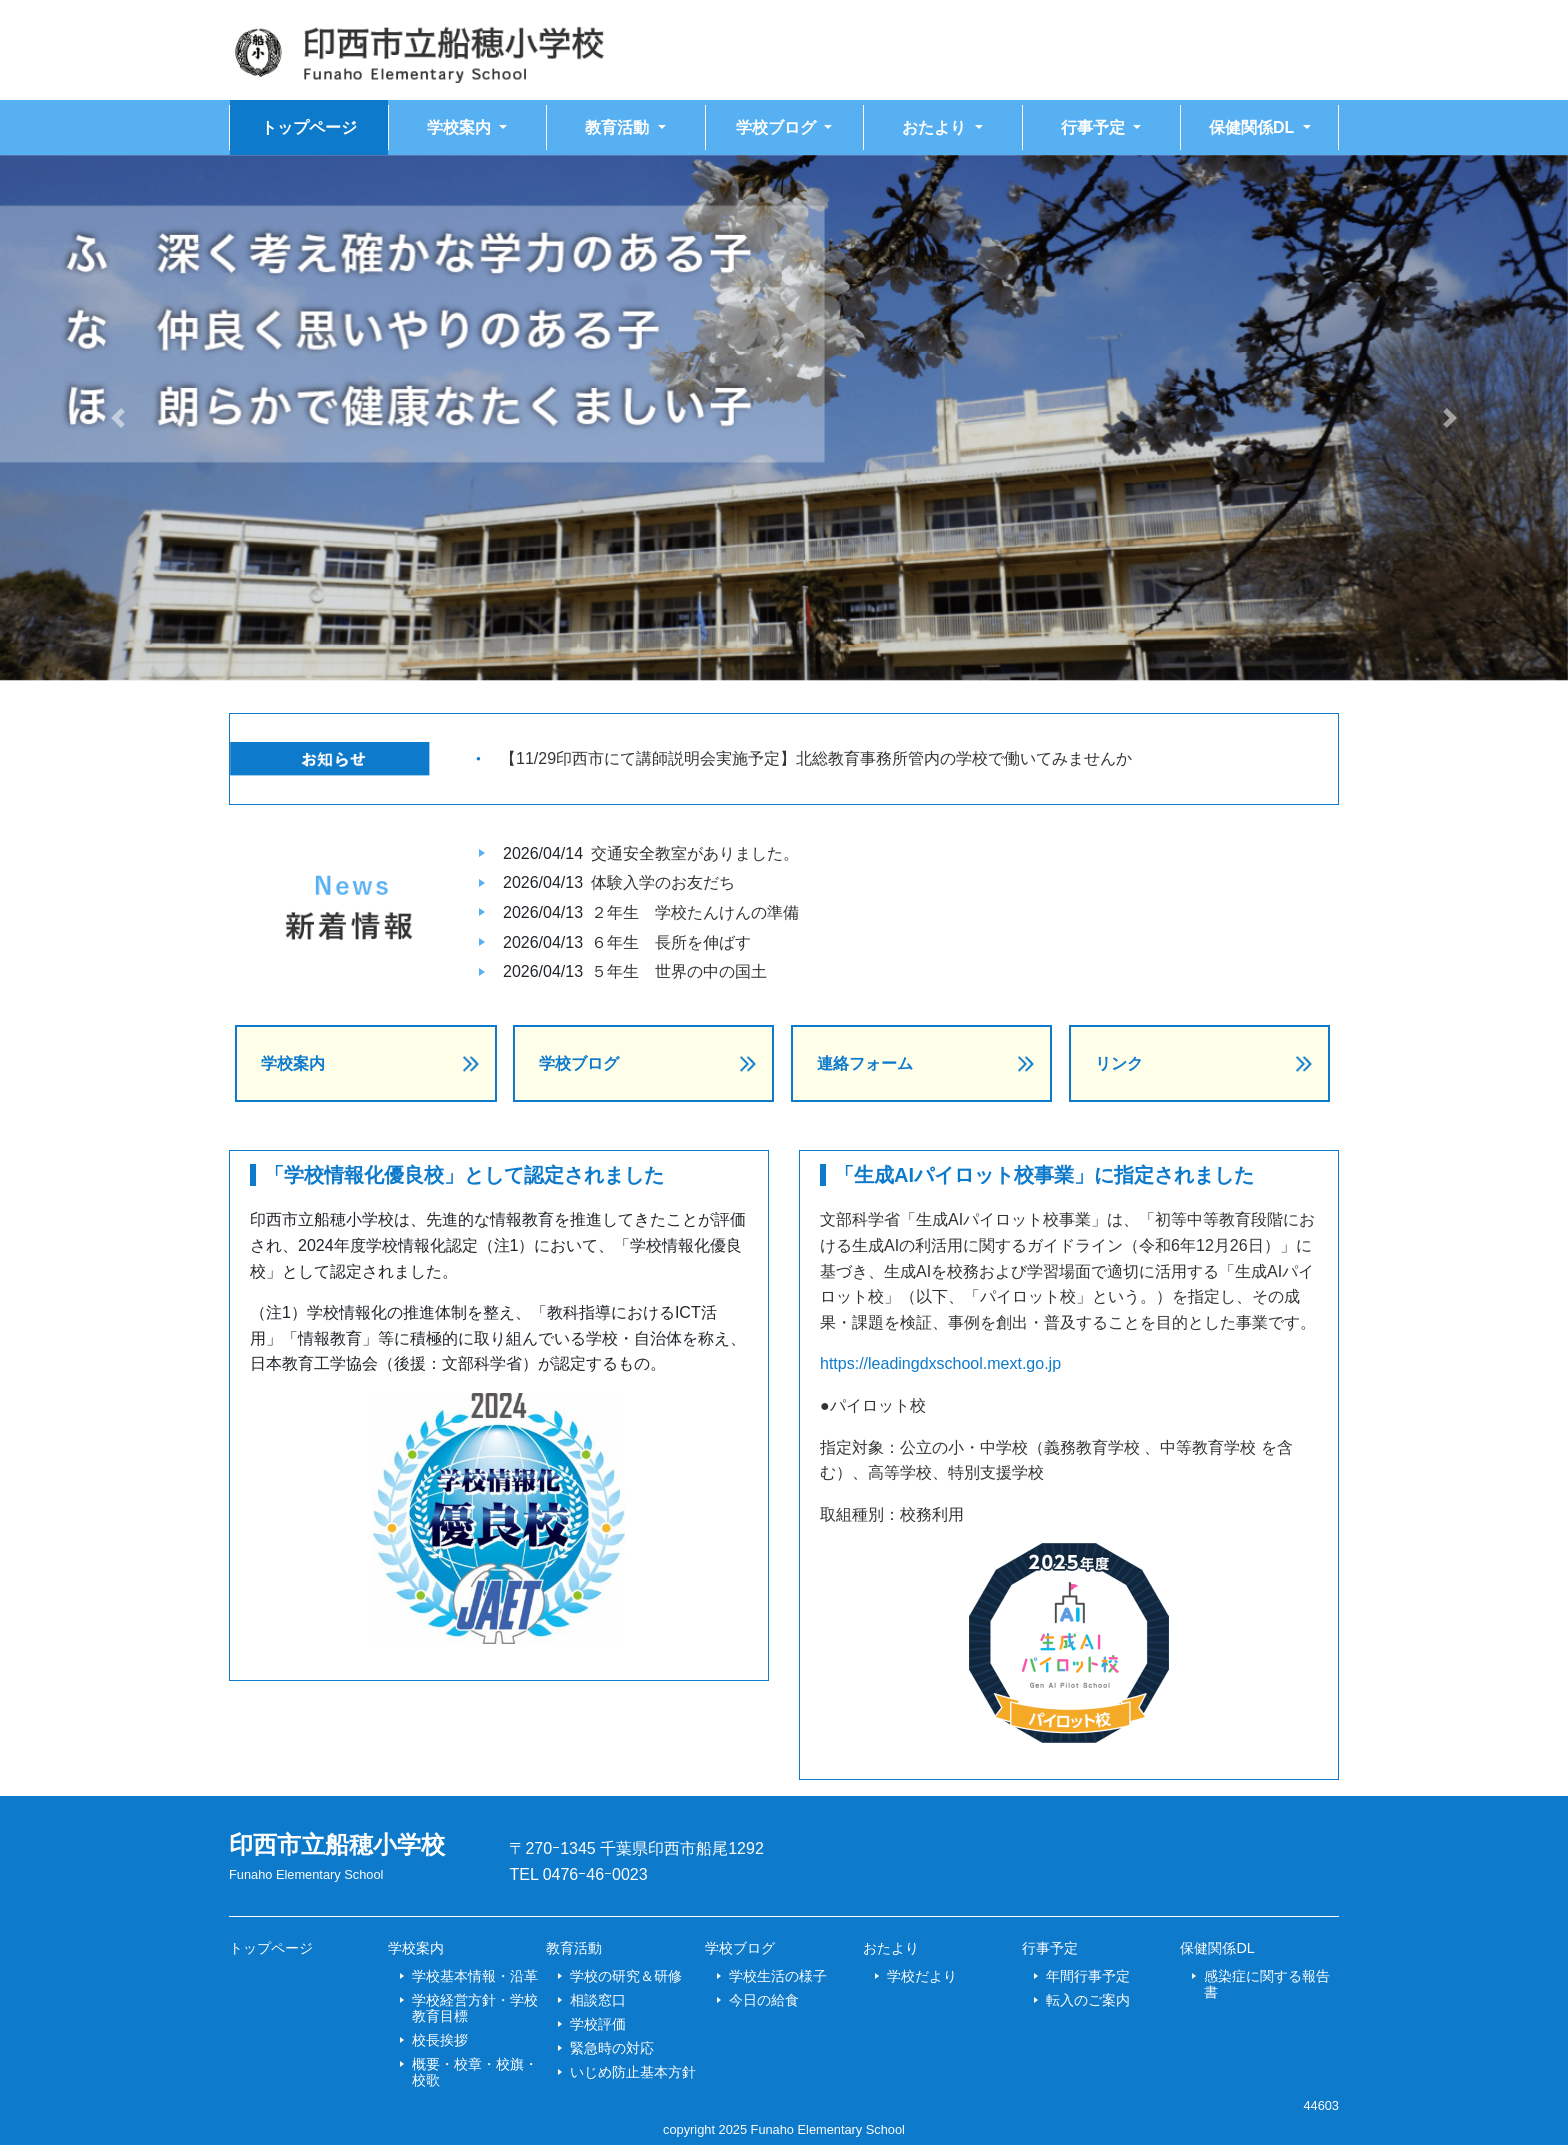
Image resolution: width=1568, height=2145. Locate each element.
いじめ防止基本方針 (633, 2072)
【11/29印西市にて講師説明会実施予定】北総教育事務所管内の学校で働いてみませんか (816, 758)
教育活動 (574, 1948)
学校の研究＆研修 (626, 1976)
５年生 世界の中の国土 (679, 971)
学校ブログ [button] (778, 127)
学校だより (922, 1976)
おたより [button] (936, 127)
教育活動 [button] (619, 127)
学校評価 (598, 2024)
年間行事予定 (1088, 1976)
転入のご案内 (1088, 2000)
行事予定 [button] (1095, 127)
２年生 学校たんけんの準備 (695, 912)
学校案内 (293, 1063)
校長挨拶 (440, 2040)
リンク (1119, 1063)
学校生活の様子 (778, 1976)
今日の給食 (764, 2000)
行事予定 (1050, 1948)
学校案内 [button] (461, 127)
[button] (117, 418)
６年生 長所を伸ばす (671, 942)
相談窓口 (598, 2000)
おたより (891, 1948)
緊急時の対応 (612, 2048)
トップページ (309, 127)
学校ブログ (579, 1063)
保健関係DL (1217, 1948)
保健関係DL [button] (1253, 127)
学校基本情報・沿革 (475, 1976)
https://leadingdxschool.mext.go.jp (940, 1363)
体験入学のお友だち (663, 882)
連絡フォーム (865, 1063)
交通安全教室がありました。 (695, 853)
